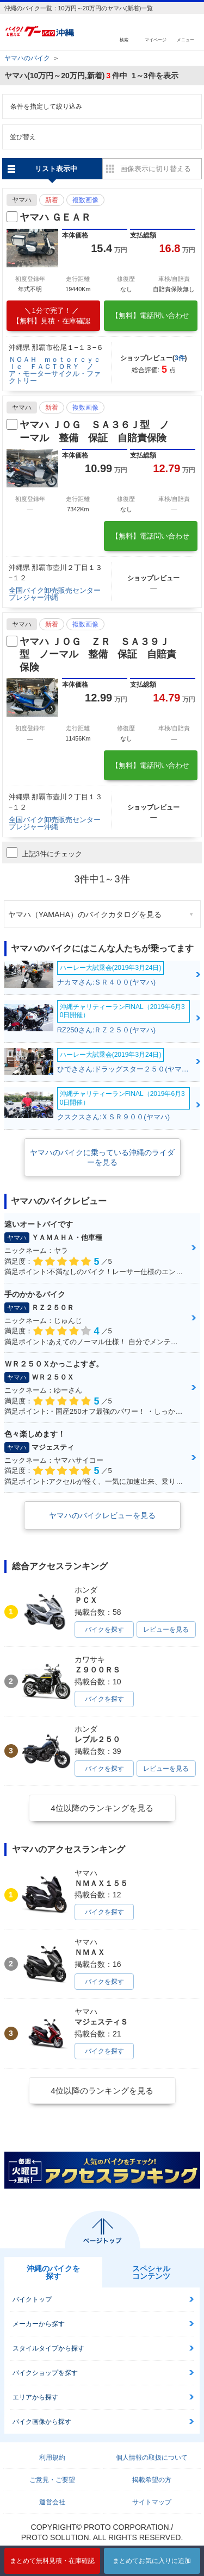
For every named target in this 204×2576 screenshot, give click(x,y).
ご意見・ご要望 (52, 2480)
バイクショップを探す (45, 2373)
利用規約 (52, 2457)
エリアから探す (35, 2397)
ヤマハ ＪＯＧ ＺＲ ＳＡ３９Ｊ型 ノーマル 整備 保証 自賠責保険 (98, 654)
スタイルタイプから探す (48, 2348)
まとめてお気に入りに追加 (152, 2561)
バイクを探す (104, 1629)
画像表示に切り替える (155, 169)
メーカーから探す (39, 2324)
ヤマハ (22, 200)
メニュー (185, 39)
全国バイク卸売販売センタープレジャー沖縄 (55, 594)
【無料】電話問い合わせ (150, 315)
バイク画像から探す (42, 2421)
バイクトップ (32, 2299)
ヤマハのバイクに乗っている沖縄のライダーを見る (102, 1157)
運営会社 (52, 2502)
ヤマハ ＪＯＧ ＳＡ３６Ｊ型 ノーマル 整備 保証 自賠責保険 (94, 431)
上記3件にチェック (44, 852)
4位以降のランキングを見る (102, 1808)
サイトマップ (151, 2502)
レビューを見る (166, 1629)
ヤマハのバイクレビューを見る (102, 1515)
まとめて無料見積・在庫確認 (52, 2561)
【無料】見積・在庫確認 (51, 315)
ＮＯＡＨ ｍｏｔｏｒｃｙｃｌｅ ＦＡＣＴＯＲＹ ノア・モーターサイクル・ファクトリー (55, 370)
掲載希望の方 (151, 2480)
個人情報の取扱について (152, 2457)
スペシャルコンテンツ (151, 2272)
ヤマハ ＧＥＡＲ (55, 217)
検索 (124, 39)
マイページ (155, 39)
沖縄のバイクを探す (53, 2272)
